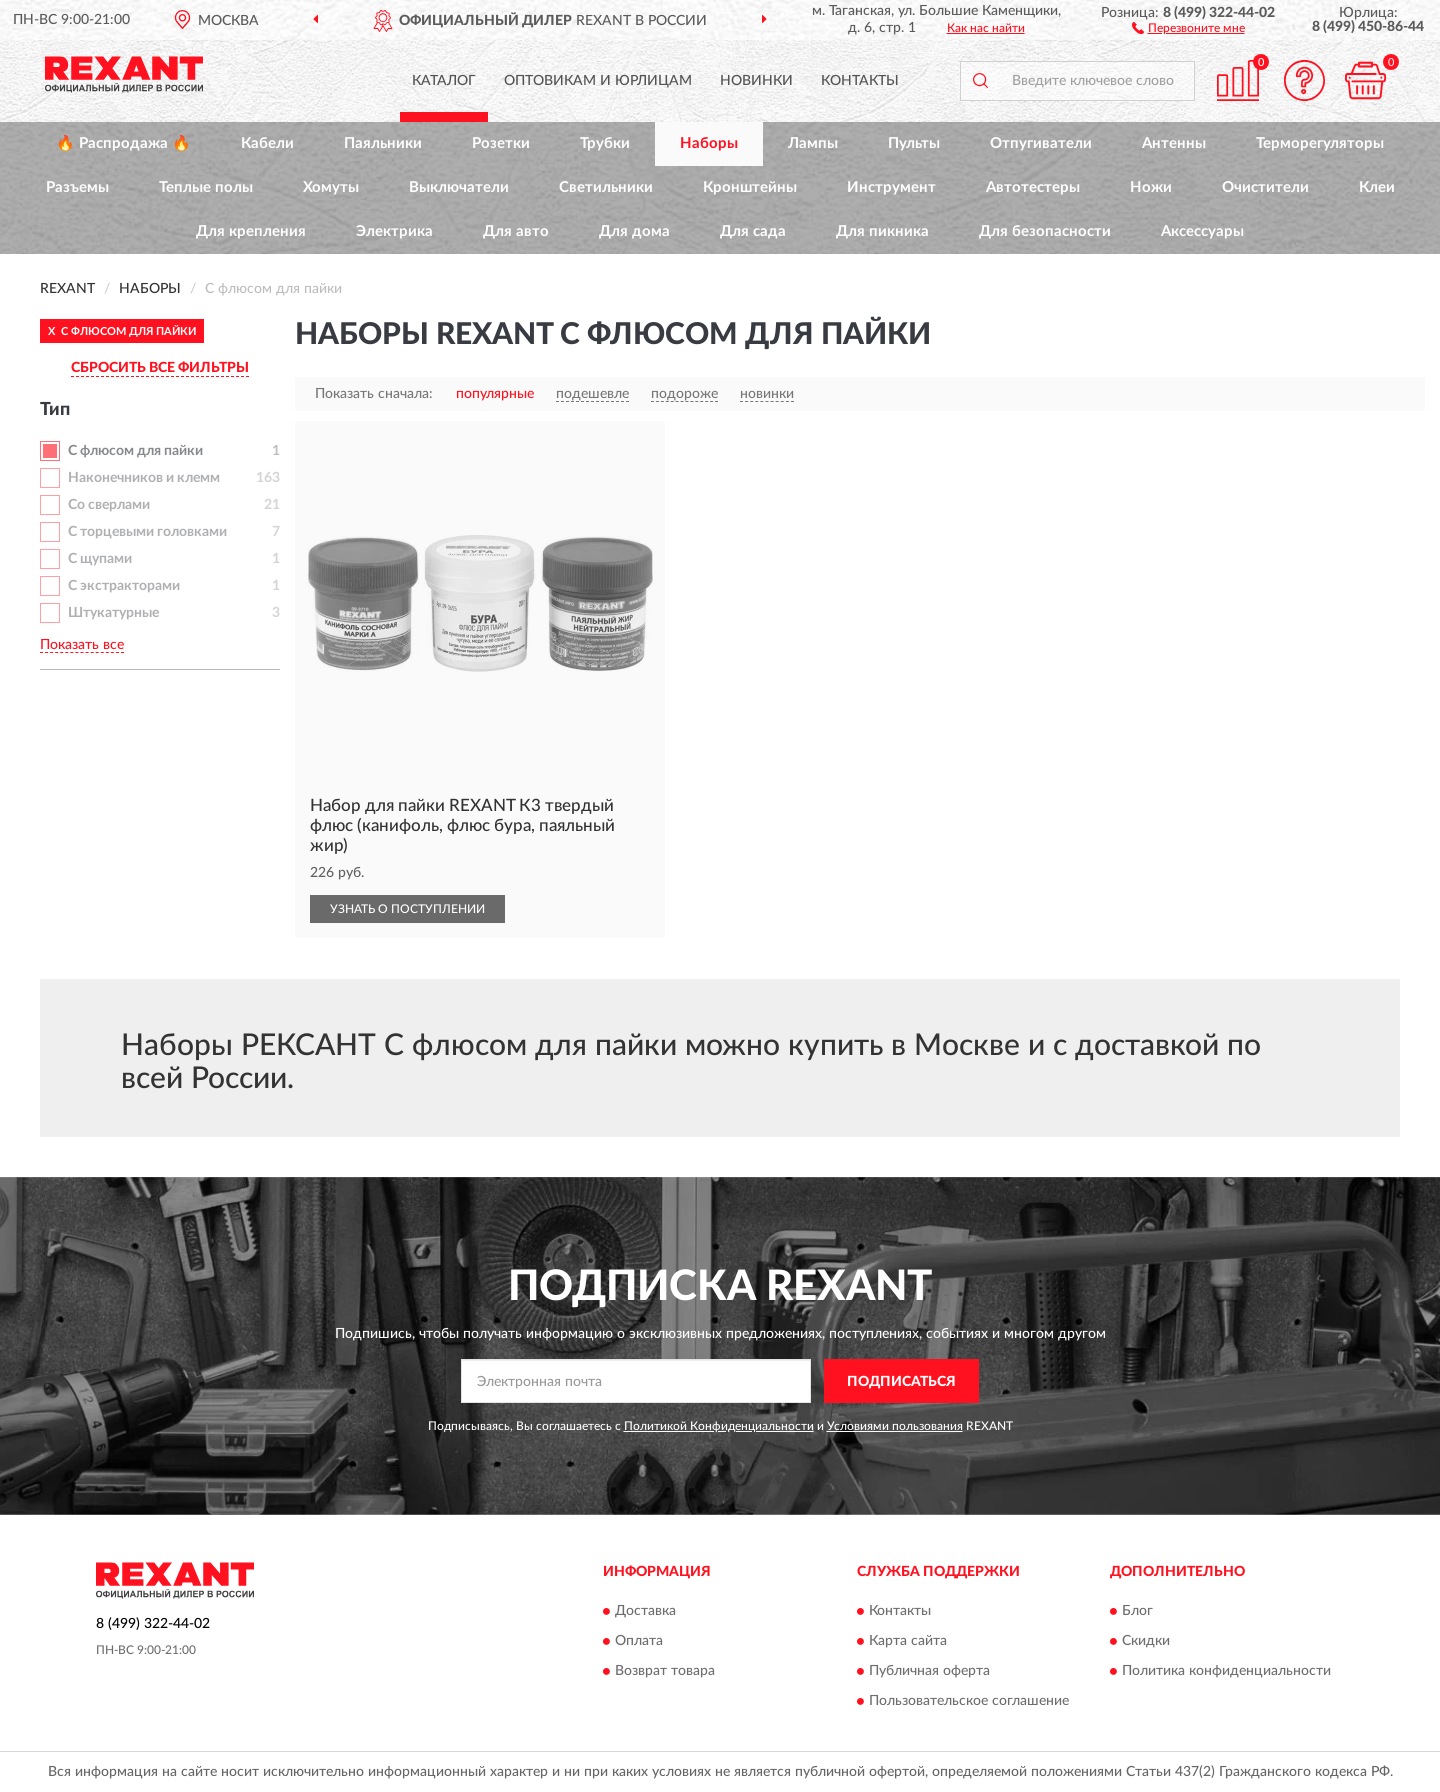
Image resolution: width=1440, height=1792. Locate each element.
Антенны (1174, 143)
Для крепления (251, 231)
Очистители (1265, 187)
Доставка (645, 1611)
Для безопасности (1045, 231)
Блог (1137, 1611)
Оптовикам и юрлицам (598, 81)
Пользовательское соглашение (969, 1701)
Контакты (860, 81)
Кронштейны (750, 187)
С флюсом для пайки (135, 451)
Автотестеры (1033, 187)
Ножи (1151, 187)
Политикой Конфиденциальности (719, 1426)
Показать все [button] (82, 645)
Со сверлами (109, 505)
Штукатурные (113, 613)
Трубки (605, 143)
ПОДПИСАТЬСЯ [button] (901, 1382)
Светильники (606, 187)
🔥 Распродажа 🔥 (123, 143)
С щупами (100, 559)
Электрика (394, 231)
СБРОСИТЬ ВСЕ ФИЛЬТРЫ (160, 368)
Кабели (267, 143)
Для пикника (882, 231)
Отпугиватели (1041, 143)
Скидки (1146, 1641)
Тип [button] (55, 410)
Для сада (753, 231)
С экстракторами (124, 586)
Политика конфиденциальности (1226, 1671)
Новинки (756, 81)
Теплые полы (206, 187)
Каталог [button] (444, 81)
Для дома (634, 231)
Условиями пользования (895, 1426)
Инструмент (891, 187)
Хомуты (331, 187)
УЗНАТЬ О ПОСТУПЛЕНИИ (407, 909)
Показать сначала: (374, 394)
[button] (1188, 27)
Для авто (516, 231)
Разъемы (77, 187)
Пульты (914, 143)
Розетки (501, 143)
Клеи (1377, 187)
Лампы (813, 143)
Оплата (639, 1641)
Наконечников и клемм (144, 478)
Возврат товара (665, 1671)
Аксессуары (1202, 231)
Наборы (709, 143)
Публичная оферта (929, 1671)
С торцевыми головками (147, 532)
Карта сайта (908, 1641)
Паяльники (383, 143)
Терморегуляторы (1320, 143)
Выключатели (459, 187)
